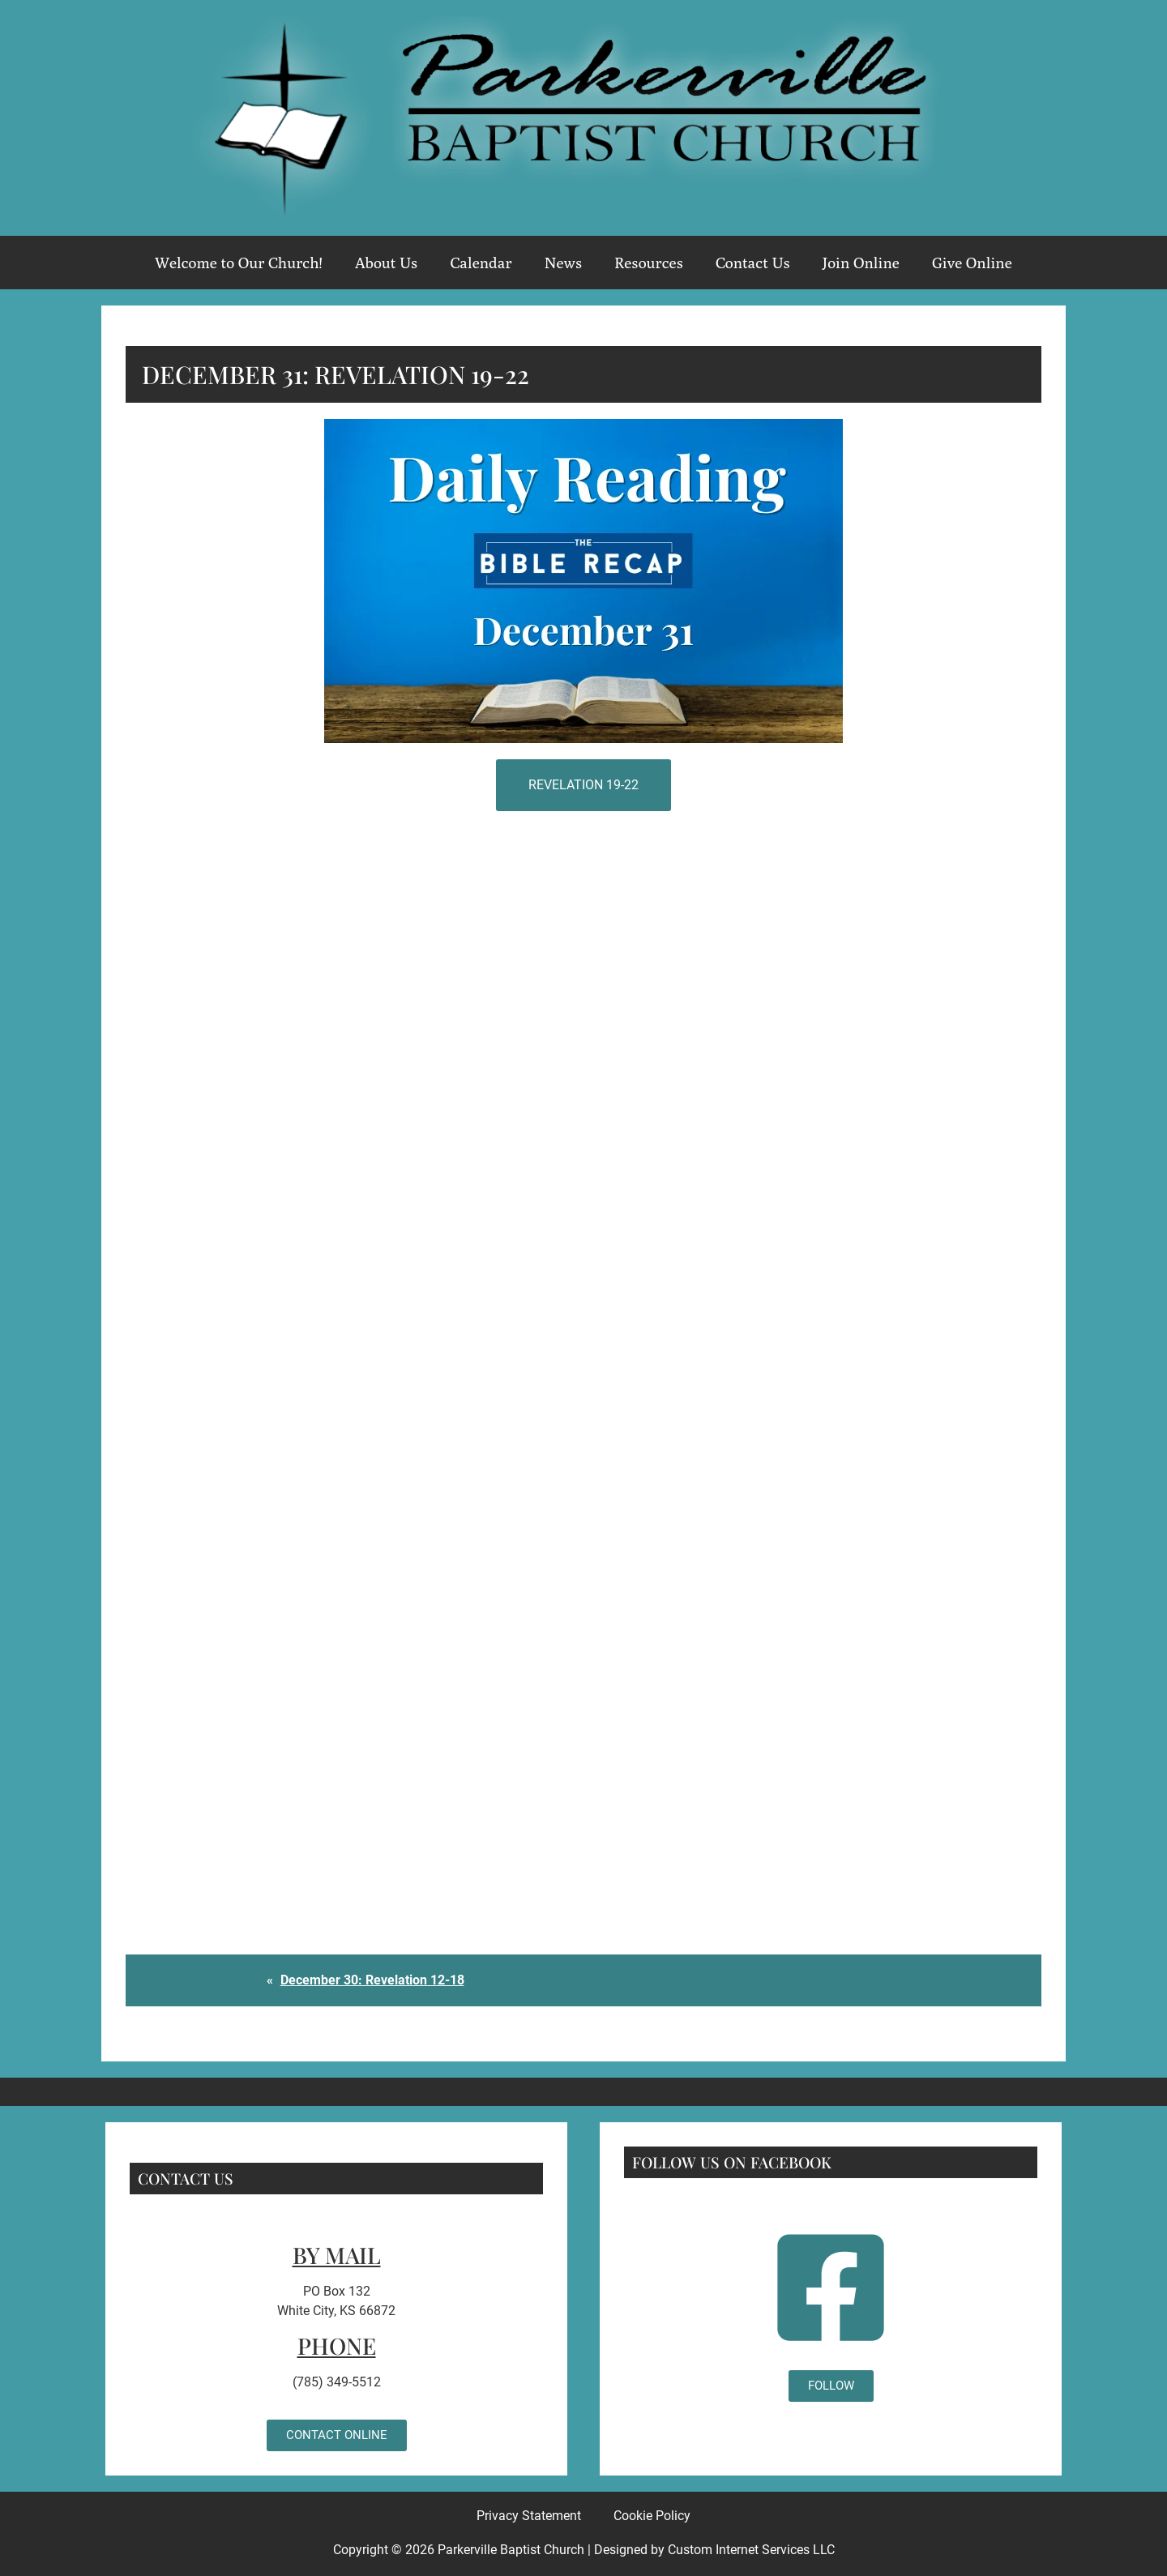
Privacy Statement (529, 2515)
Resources (648, 262)
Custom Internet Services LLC (751, 2549)
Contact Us (753, 262)
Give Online (972, 262)
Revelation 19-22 (583, 784)
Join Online (861, 262)
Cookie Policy (651, 2515)
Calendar (480, 262)
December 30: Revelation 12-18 (372, 1980)
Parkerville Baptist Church (511, 2549)
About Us (386, 262)
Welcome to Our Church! (239, 262)
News (563, 262)
